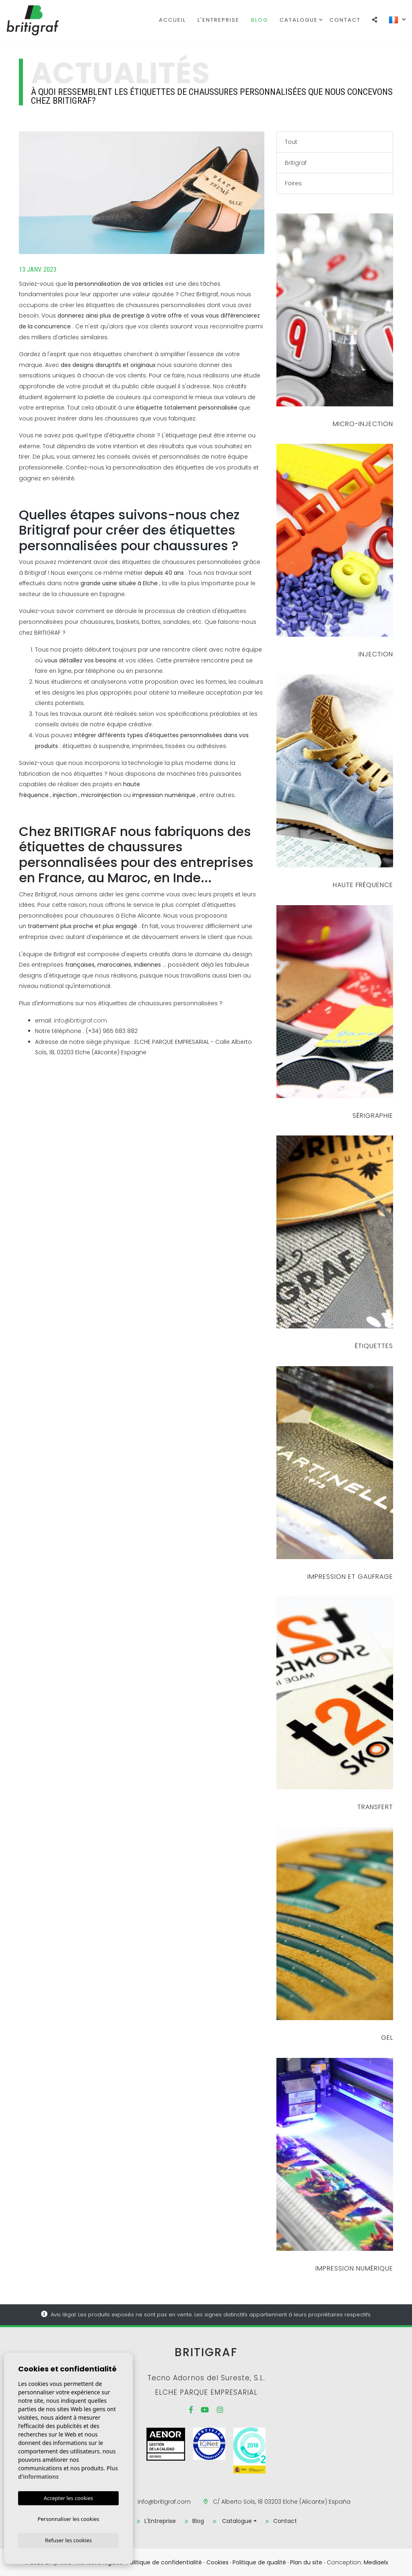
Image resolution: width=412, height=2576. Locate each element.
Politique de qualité (259, 2562)
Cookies (217, 2562)
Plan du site (306, 2562)
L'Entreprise (218, 20)
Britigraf (47, 20)
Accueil (172, 20)
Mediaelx (376, 2562)
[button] (375, 20)
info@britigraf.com (80, 1020)
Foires (293, 183)
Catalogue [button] (299, 20)
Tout (291, 142)
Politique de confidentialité (164, 2562)
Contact (345, 20)
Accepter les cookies (68, 2496)
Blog (259, 20)
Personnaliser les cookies (68, 2517)
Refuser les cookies (68, 2539)
